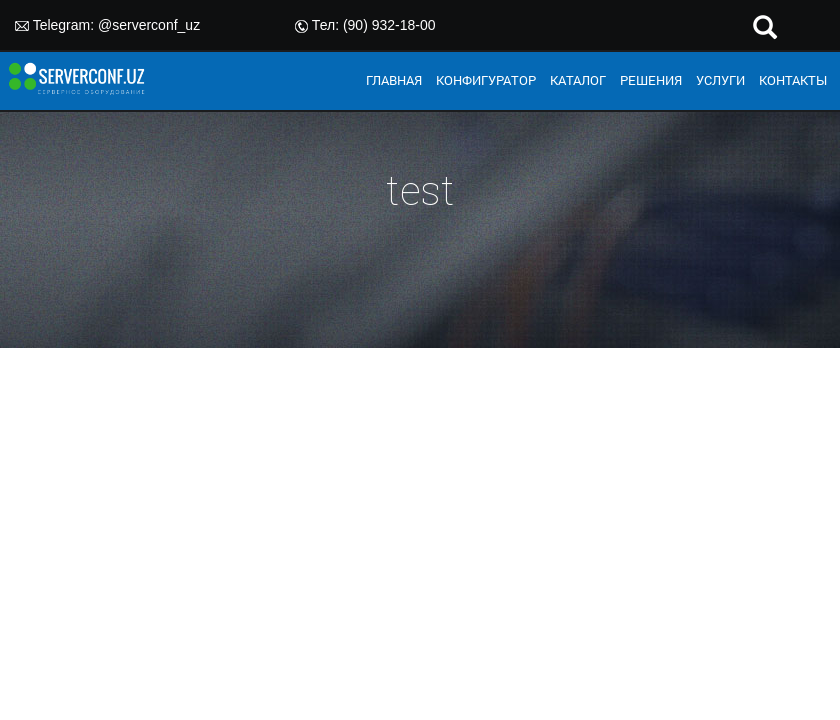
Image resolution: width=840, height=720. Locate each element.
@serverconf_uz (149, 25)
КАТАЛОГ (578, 80)
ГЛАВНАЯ (394, 80)
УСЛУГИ (720, 80)
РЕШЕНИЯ (651, 80)
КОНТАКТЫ (793, 80)
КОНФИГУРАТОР (486, 80)
